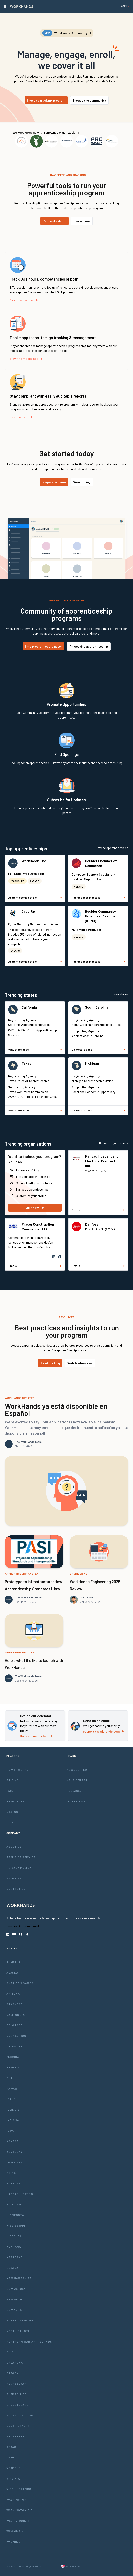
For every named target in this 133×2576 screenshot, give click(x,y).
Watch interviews (79, 1363)
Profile (98, 1210)
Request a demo (54, 221)
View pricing (82, 482)
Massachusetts (19, 2194)
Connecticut (17, 2035)
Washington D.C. (20, 2510)
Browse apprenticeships (112, 848)
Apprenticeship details (35, 897)
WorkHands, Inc (34, 861)
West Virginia (18, 2520)
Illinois (13, 2109)
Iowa (10, 2130)
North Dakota (18, 2331)
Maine (11, 2172)
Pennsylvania (18, 2383)
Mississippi (15, 2225)
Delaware (14, 2046)
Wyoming (13, 2541)
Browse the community (89, 100)
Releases (74, 1790)
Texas (26, 1063)
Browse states (118, 994)
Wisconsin (15, 2531)
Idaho (11, 2099)
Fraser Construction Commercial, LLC (38, 1226)
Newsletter (77, 1769)
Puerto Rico (16, 2394)
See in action (21, 417)
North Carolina (19, 2320)
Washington (16, 2499)
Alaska (12, 1972)
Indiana (12, 2120)
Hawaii (11, 2088)
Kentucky (14, 2151)
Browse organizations (113, 1143)
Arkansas (14, 2004)
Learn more (82, 221)
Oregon (12, 2373)
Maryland (14, 2183)
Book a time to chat (36, 1736)
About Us (14, 1846)
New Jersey (16, 2288)
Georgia (13, 2067)
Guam (10, 2078)
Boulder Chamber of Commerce (101, 863)
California (29, 1007)
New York (14, 2309)
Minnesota (15, 2215)
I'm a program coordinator (43, 646)
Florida (12, 2056)
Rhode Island (17, 2404)
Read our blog (50, 1363)
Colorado (14, 2025)
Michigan (92, 1063)
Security (13, 1878)
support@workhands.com (103, 1731)
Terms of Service (20, 1857)
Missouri (13, 2236)
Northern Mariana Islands (29, 2341)
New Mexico (15, 2299)
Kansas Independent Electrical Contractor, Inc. (102, 1161)
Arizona (13, 1993)
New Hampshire (19, 2278)
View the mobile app (26, 358)
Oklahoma (14, 2362)
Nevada (12, 2267)
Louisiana (14, 2162)
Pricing (12, 1780)
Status (12, 1811)
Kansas (12, 2141)
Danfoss (91, 1224)
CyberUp (28, 911)
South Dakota (18, 2425)
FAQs (10, 1790)
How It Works (17, 1769)
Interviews (76, 1801)
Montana (13, 2246)
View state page (35, 1049)
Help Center (77, 1780)
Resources (15, 1801)
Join (10, 1822)
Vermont (13, 2468)
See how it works (24, 300)
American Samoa (19, 1983)
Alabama (13, 1962)
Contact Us (16, 1888)
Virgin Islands (18, 2489)
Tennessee (15, 2436)
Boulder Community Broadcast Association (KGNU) (103, 916)
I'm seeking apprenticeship (88, 646)
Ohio (10, 2352)
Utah (10, 2457)
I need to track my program (46, 100)
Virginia (13, 2478)
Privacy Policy (18, 1867)
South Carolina (96, 1007)
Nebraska (14, 2257)
